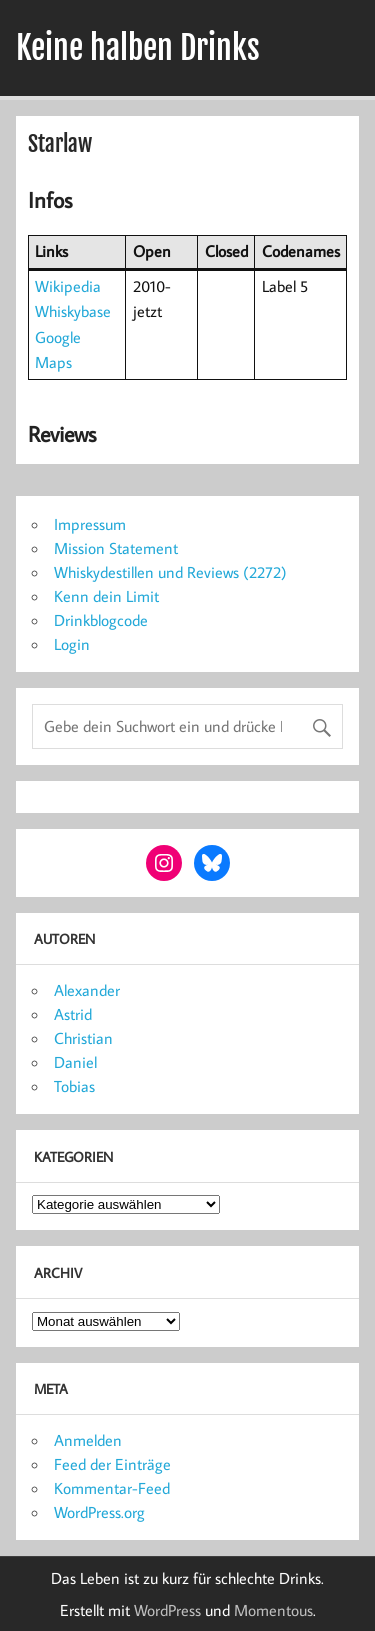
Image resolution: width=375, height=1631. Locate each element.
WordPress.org (99, 1512)
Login (72, 644)
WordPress (167, 1610)
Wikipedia (68, 286)
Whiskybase (73, 311)
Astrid (73, 1014)
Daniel (75, 1062)
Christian (83, 1038)
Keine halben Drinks (138, 48)
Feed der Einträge (112, 1464)
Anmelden (88, 1440)
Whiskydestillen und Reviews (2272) (170, 572)
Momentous (273, 1610)
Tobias (74, 1086)
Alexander (87, 990)
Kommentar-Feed (112, 1488)
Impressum (90, 524)
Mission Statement (116, 548)
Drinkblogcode (101, 620)
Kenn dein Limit (106, 596)
